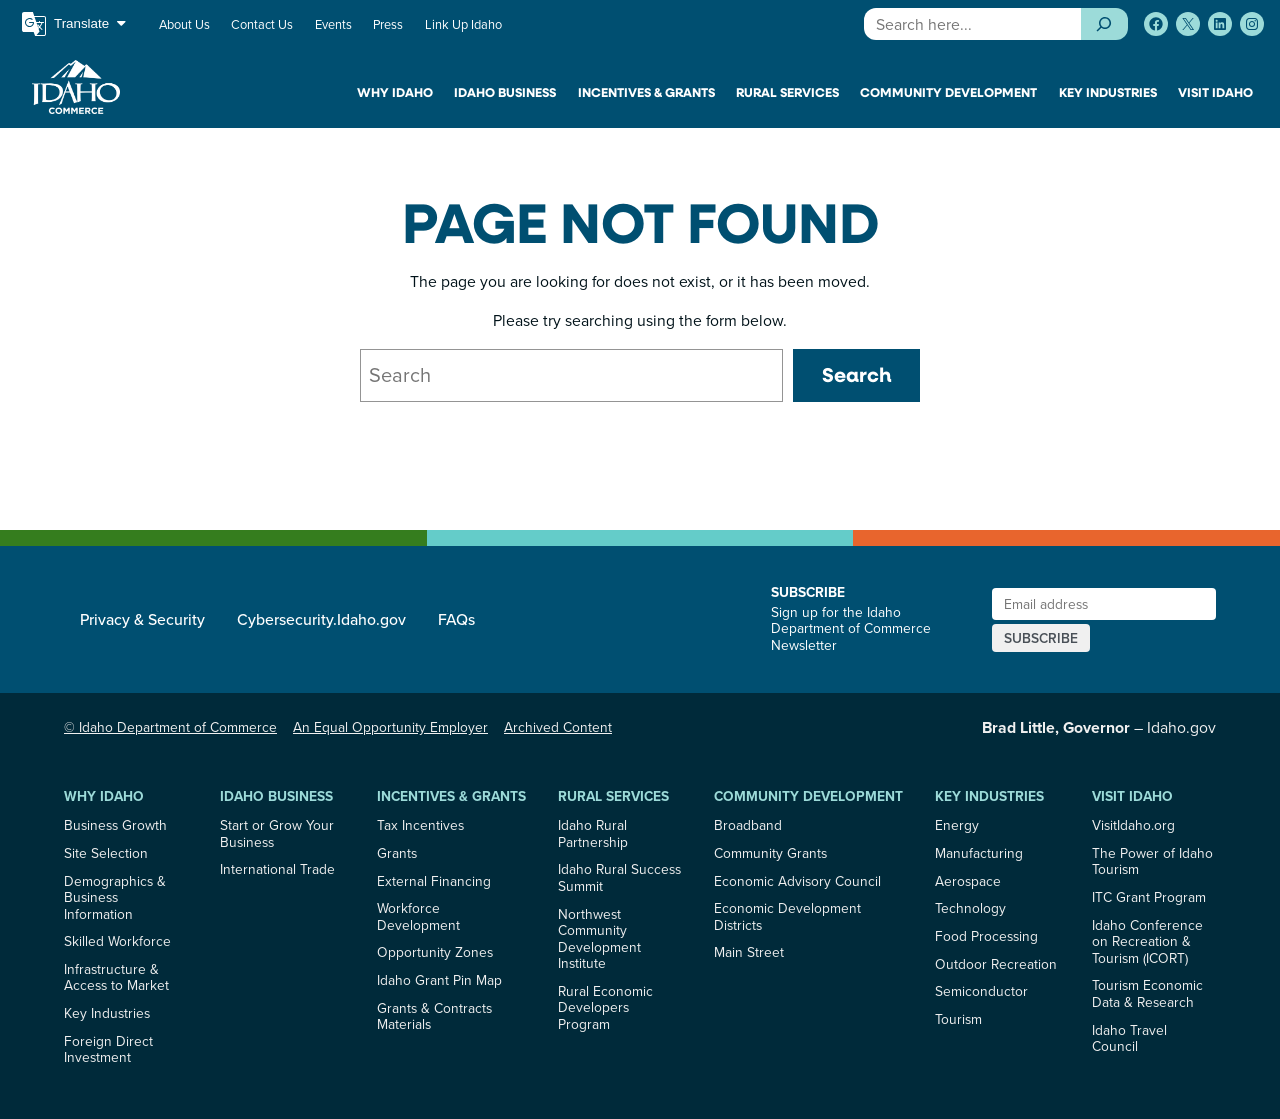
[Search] (1104, 24)
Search (856, 374)
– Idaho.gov (1099, 727)
